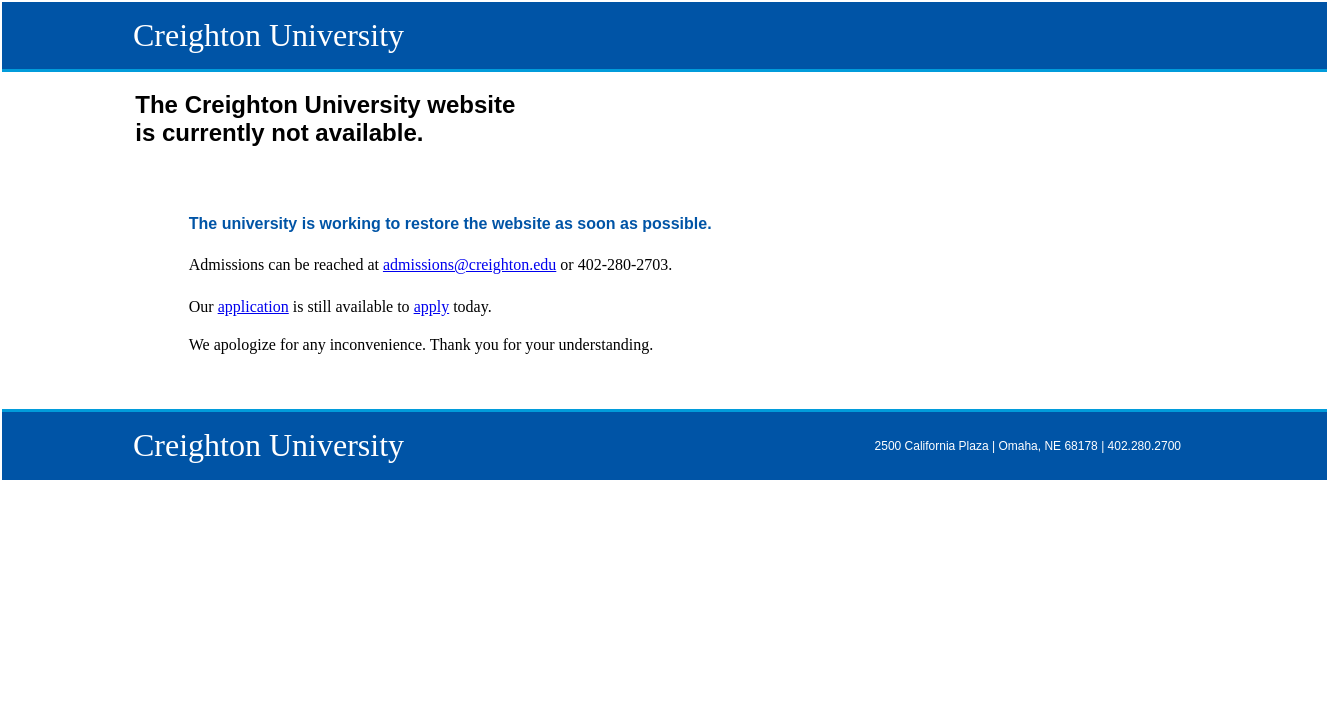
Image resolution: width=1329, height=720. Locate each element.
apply (432, 306)
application (253, 306)
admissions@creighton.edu (469, 264)
